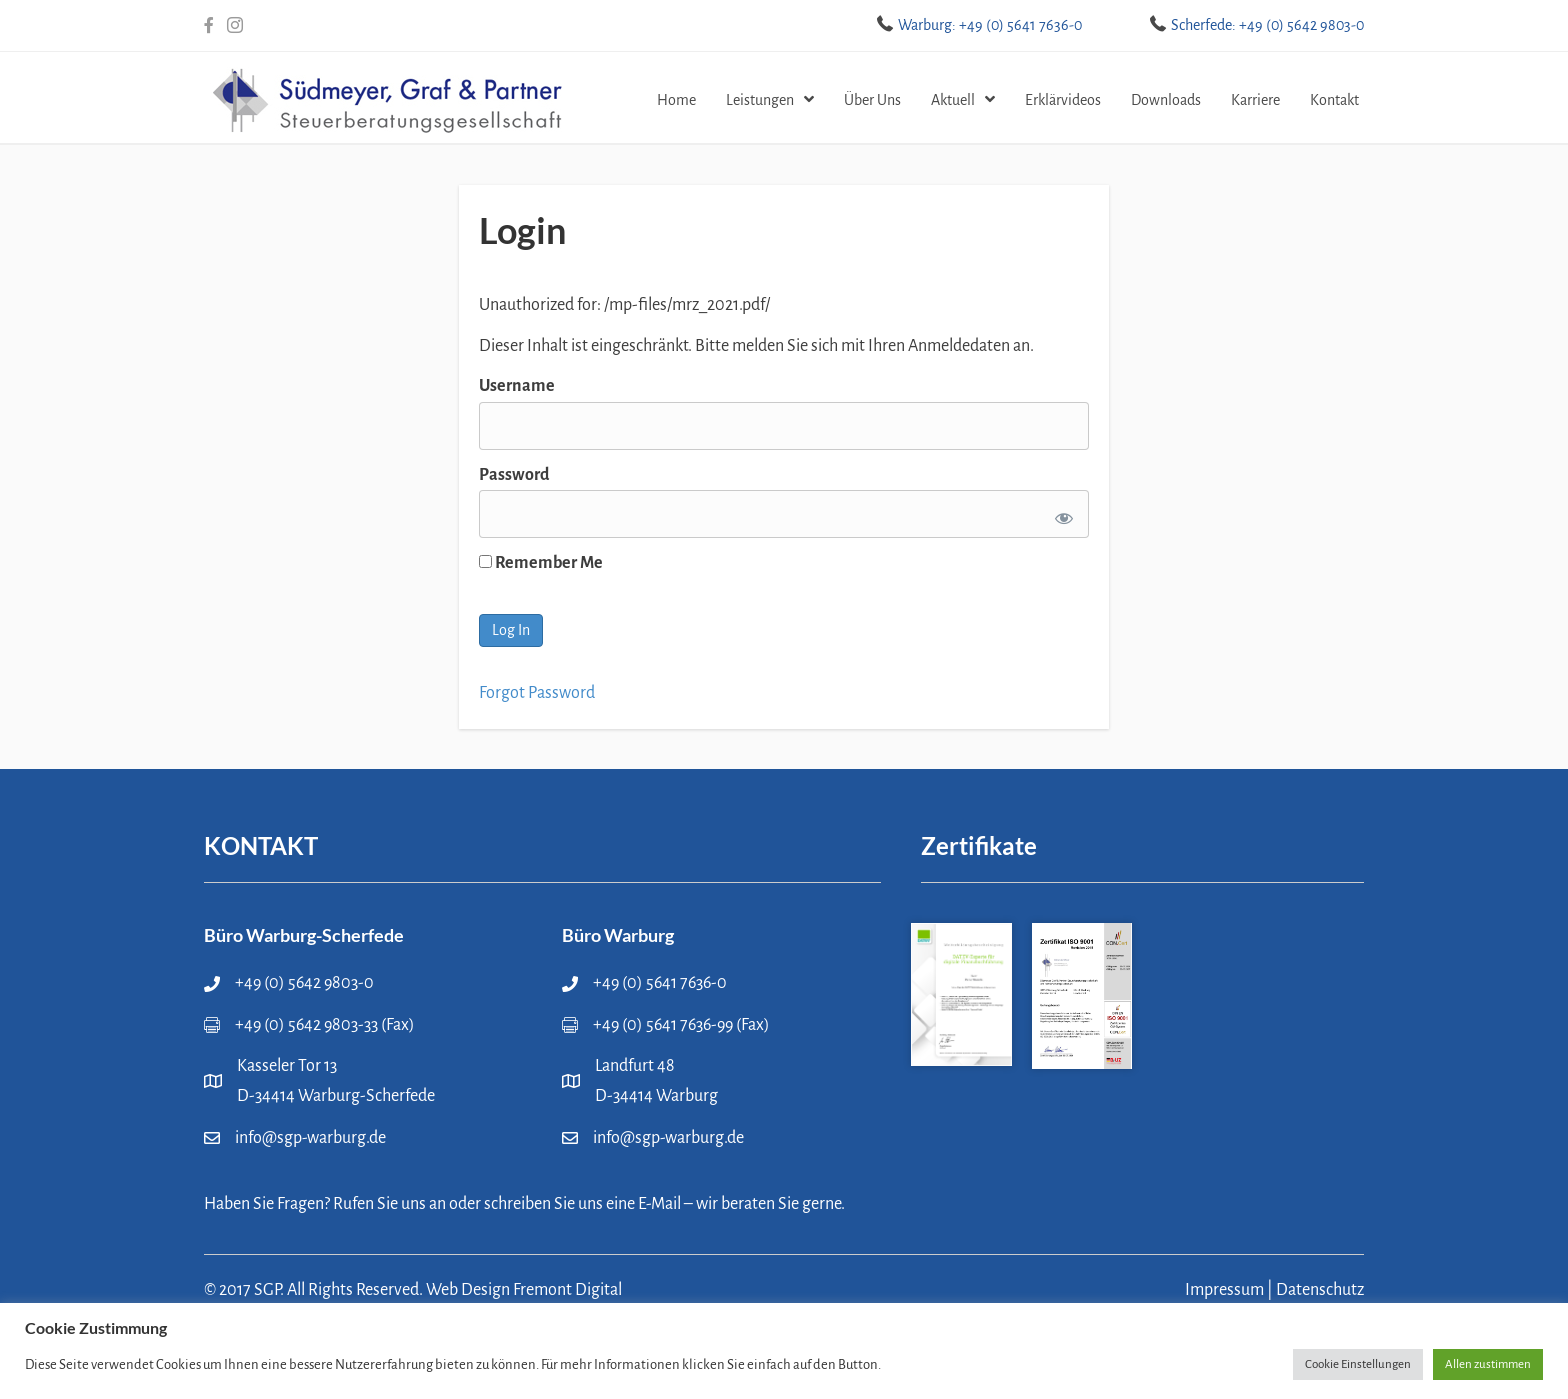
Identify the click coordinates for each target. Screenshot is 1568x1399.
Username (517, 386)
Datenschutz (1320, 1290)
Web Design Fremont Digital (524, 1290)
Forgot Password (537, 693)
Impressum (1224, 1290)
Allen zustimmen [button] (1488, 1364)
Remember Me (541, 563)
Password (514, 475)
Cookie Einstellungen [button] (1358, 1364)
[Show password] (1060, 514)
